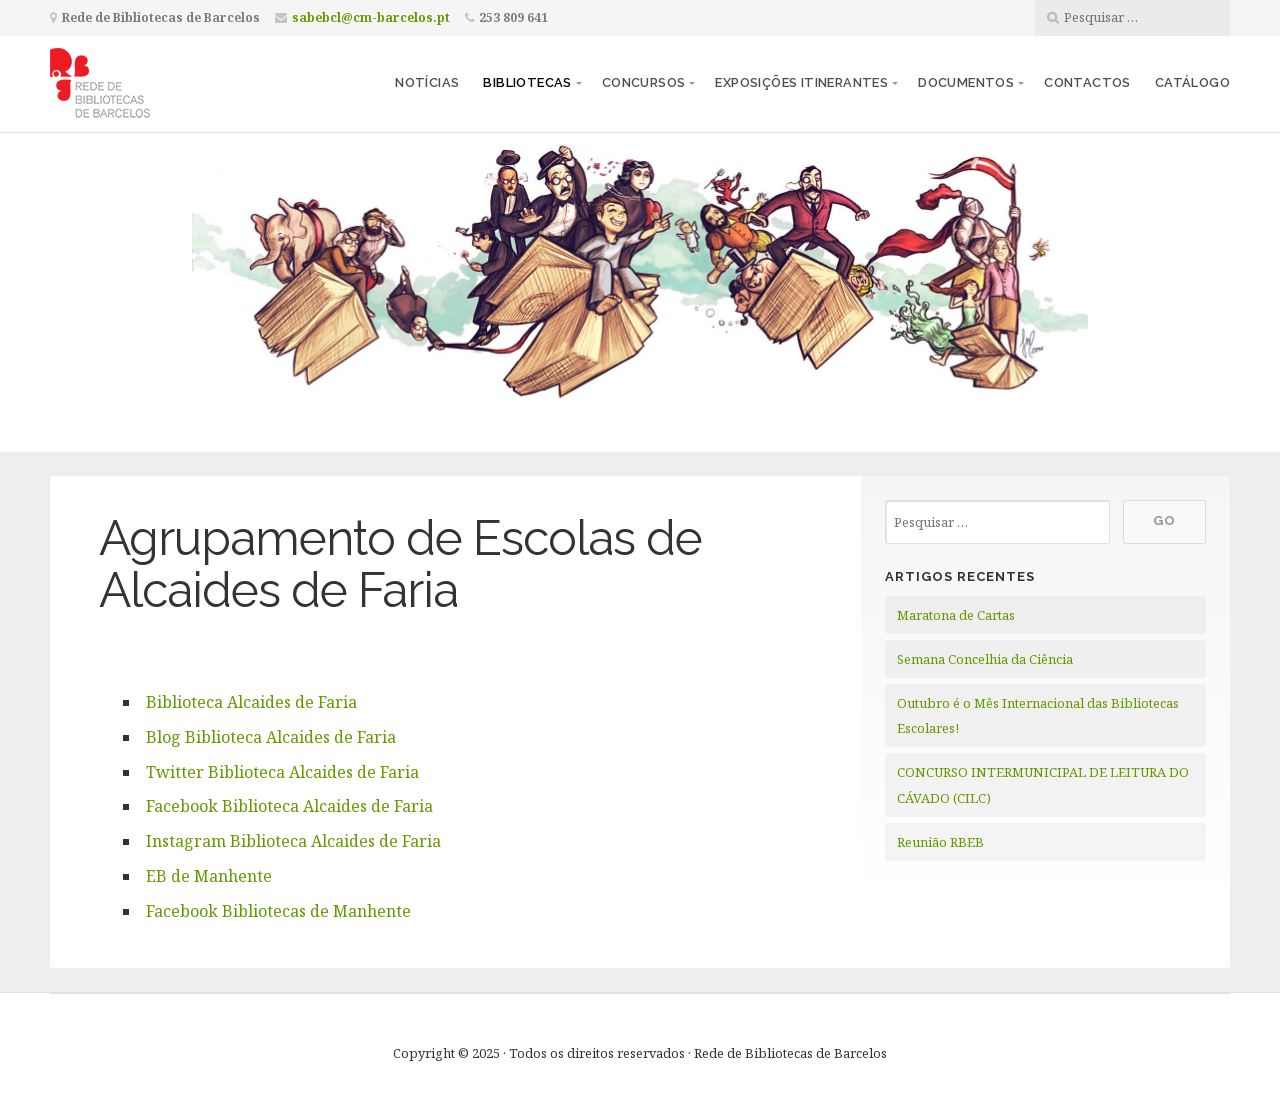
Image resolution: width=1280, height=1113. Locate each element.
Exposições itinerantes (801, 82)
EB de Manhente (209, 876)
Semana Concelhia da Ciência (985, 659)
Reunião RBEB (940, 842)
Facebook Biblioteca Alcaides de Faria (289, 806)
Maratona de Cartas (956, 615)
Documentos (966, 82)
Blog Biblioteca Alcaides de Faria (271, 737)
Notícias (427, 82)
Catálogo (1192, 82)
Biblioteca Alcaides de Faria (251, 702)
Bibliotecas (527, 82)
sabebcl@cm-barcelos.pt (371, 17)
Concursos (644, 82)
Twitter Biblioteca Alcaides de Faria (282, 772)
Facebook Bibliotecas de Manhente (278, 911)
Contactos (1087, 82)
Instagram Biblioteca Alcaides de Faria (293, 841)
